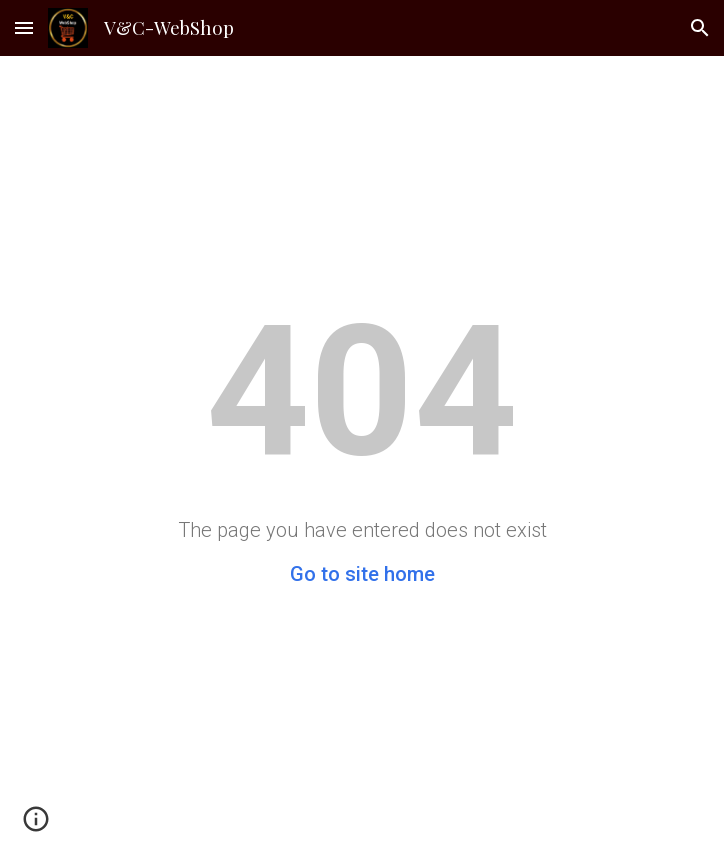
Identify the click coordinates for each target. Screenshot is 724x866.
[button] (24, 27)
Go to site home (362, 574)
